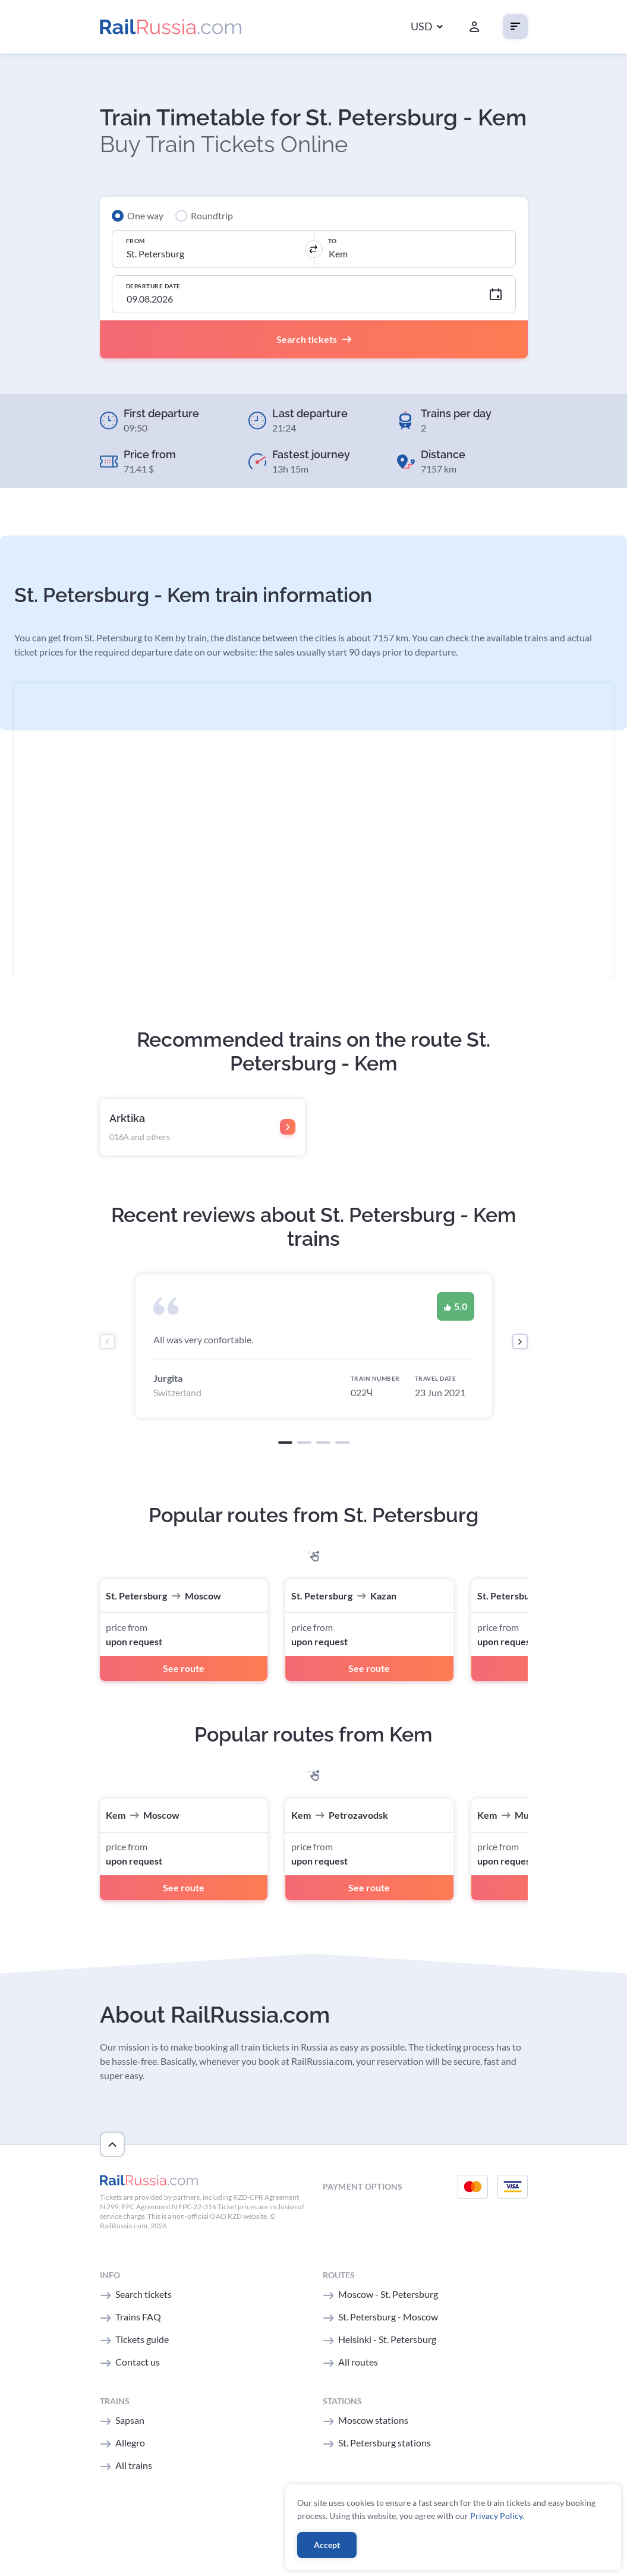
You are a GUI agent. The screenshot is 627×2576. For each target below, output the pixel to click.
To (332, 240)
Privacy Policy (496, 2516)
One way (145, 215)
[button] (427, 27)
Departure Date (153, 285)
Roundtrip (212, 215)
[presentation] (107, 1341)
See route (183, 1668)
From (135, 240)
